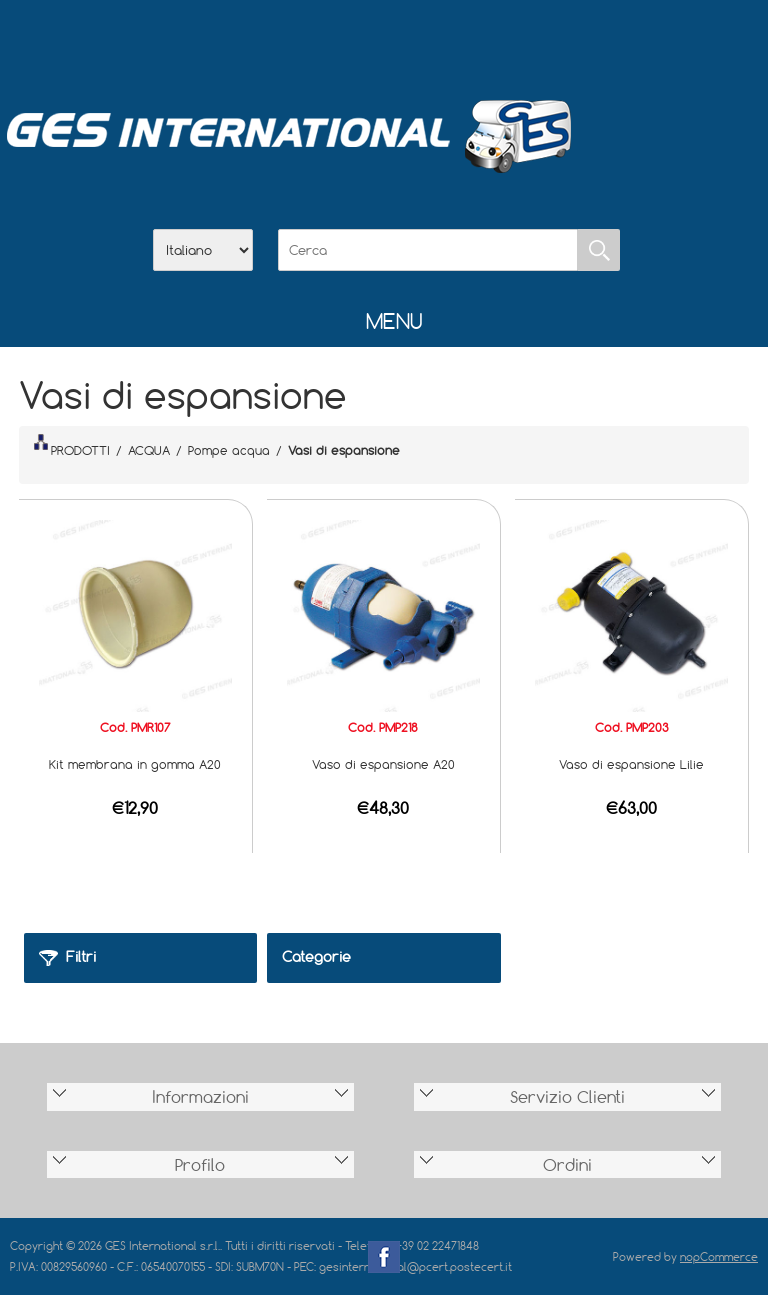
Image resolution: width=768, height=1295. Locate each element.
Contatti (436, 41)
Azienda (332, 41)
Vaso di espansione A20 (383, 764)
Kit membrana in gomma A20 (135, 764)
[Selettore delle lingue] (203, 250)
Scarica (384, 41)
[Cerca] (428, 250)
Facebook (384, 1257)
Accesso (488, 41)
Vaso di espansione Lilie (631, 764)
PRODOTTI (72, 446)
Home (280, 41)
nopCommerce (719, 1256)
